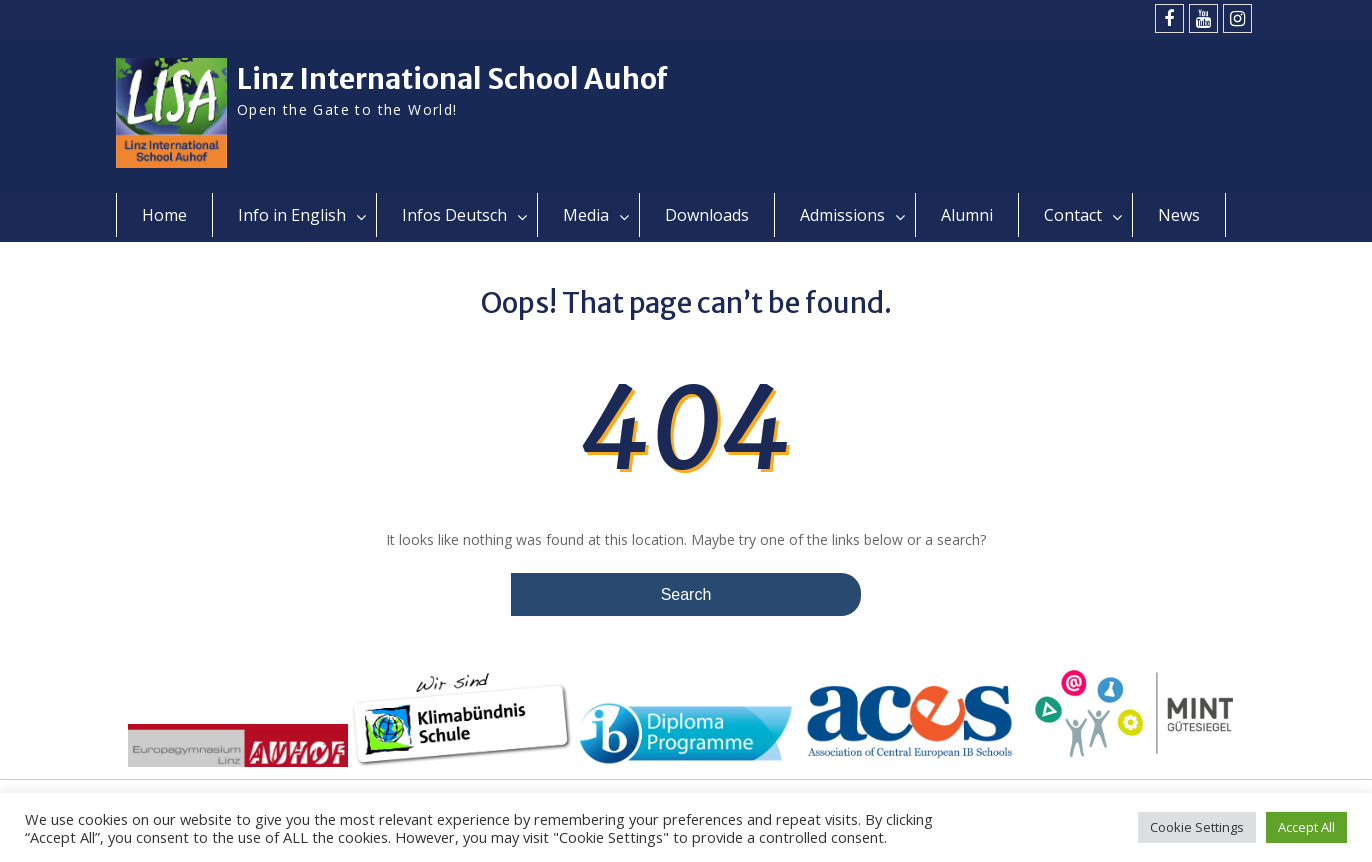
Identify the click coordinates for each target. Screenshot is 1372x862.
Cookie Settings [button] (1197, 827)
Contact (1073, 215)
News (1179, 215)
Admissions (842, 215)
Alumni (967, 215)
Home (164, 215)
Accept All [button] (1306, 827)
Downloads (707, 215)
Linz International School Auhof (452, 79)
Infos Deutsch (454, 215)
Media (586, 215)
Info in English (292, 215)
